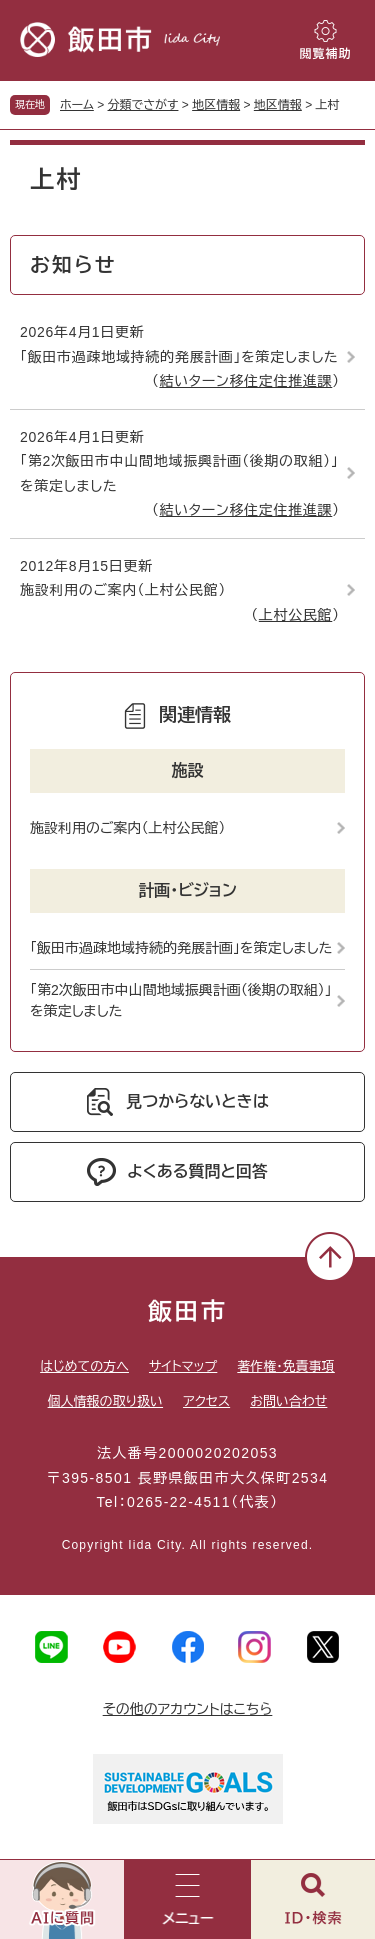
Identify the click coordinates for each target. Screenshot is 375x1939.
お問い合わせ (288, 1401)
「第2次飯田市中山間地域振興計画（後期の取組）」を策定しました (179, 473)
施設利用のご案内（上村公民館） (123, 590)
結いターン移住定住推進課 (245, 381)
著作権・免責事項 (286, 1366)
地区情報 (216, 105)
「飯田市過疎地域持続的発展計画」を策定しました (179, 357)
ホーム (77, 105)
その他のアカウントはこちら (188, 1709)
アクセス (206, 1401)
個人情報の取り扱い (105, 1401)
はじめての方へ (84, 1366)
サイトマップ (183, 1366)
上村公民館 (296, 615)
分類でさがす (143, 105)
